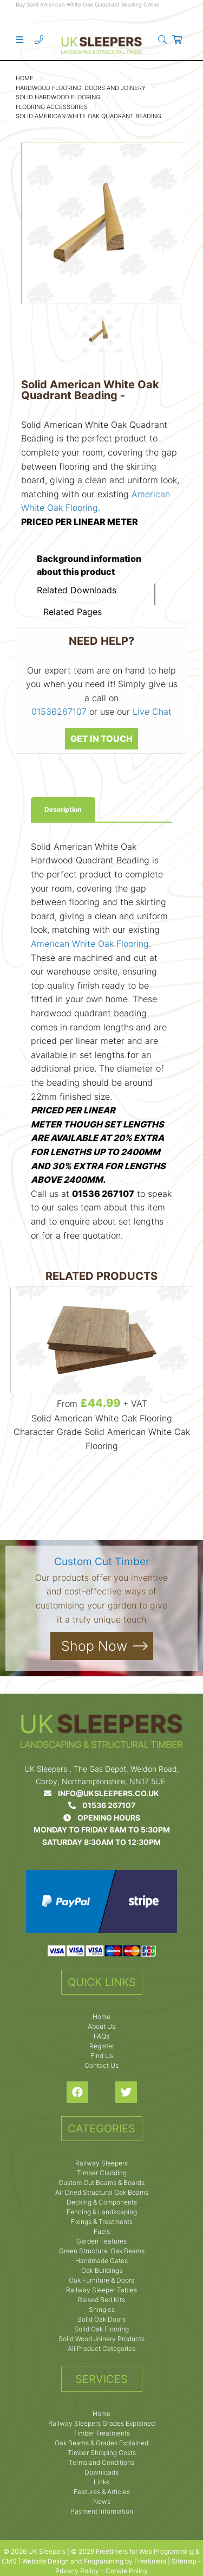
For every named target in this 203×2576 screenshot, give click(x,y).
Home (25, 78)
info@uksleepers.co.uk (101, 1793)
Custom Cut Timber (101, 1561)
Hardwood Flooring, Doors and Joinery (81, 88)
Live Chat (152, 711)
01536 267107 (101, 1805)
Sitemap (184, 2561)
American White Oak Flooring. (91, 943)
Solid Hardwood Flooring (58, 97)
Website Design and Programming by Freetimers (94, 2561)
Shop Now (94, 1646)
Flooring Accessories (52, 107)
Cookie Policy (127, 2571)
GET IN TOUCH (101, 738)
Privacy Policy (77, 2571)
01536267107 (59, 711)
